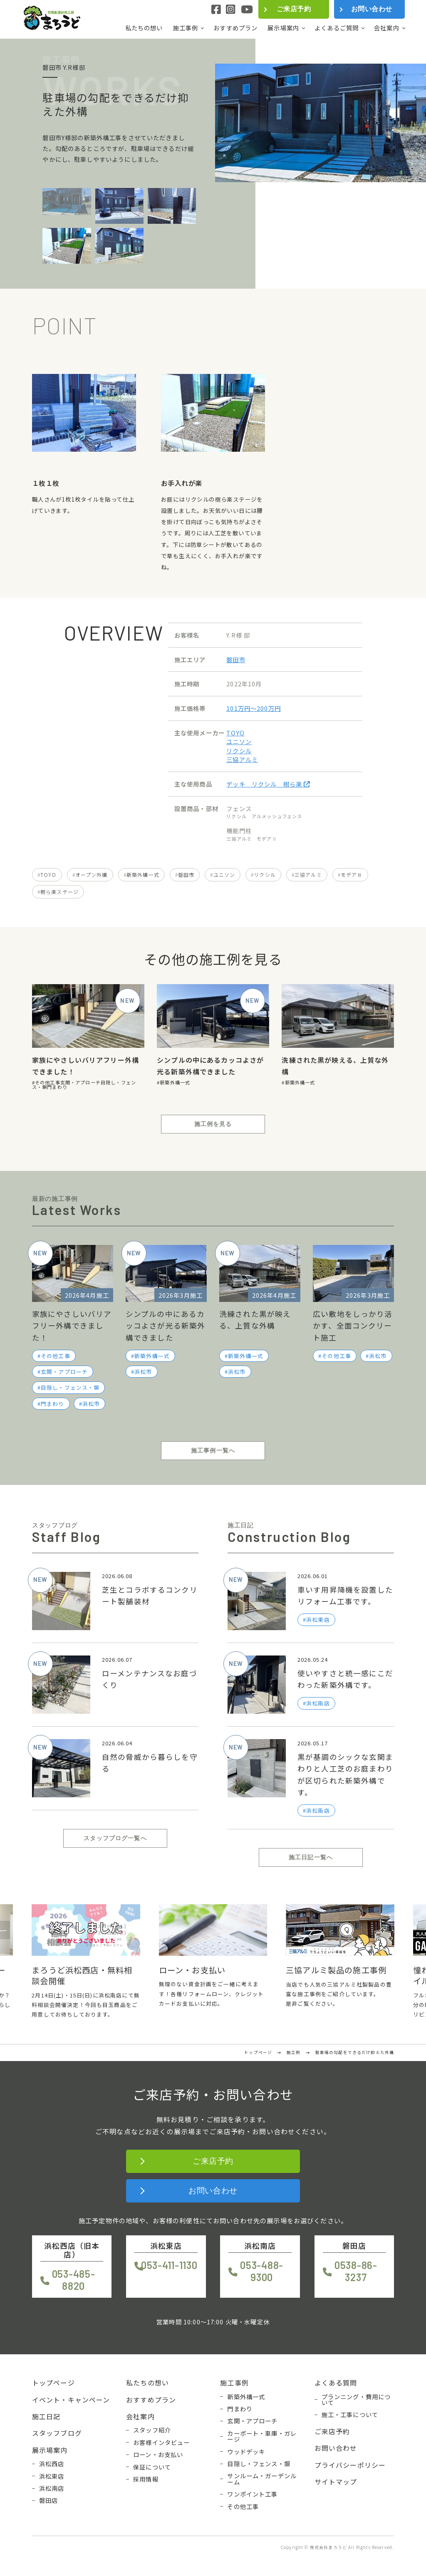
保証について (152, 2467)
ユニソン (239, 741)
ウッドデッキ (246, 2452)
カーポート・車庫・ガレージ (262, 2436)
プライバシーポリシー (350, 2465)
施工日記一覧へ (311, 1857)
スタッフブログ (57, 2433)
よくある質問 (336, 2383)
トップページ (53, 2383)
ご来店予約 (294, 8)
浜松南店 (51, 2488)
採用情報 (146, 2479)
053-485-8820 (73, 2280)
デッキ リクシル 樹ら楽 (268, 783)
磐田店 (48, 2500)
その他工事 (47, 1082)
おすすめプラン (235, 27)
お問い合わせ (371, 8)
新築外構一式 (142, 874)
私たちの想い (144, 27)
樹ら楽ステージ (59, 891)
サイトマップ (336, 2482)
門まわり (57, 1087)
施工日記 (46, 2416)
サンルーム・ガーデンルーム (262, 2479)
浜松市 (91, 1404)
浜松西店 (51, 2464)
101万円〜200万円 (253, 708)
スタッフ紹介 (152, 2430)
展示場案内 (283, 28)
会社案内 (386, 28)
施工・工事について (350, 2415)
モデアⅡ (352, 874)
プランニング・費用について (356, 2400)
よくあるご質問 (337, 28)
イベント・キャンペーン (71, 2400)
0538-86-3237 (355, 2271)
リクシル (239, 750)
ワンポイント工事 (252, 2494)
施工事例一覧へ (213, 1450)
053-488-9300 (261, 2271)
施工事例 (185, 28)
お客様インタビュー (161, 2442)
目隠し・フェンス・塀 (70, 1387)
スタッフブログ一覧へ (115, 1838)
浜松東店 (51, 2476)
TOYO (235, 732)
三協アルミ (242, 759)
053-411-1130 (169, 2265)
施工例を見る (213, 1124)
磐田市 (235, 659)
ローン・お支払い (158, 2454)
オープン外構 (91, 874)
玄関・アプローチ (80, 1082)
